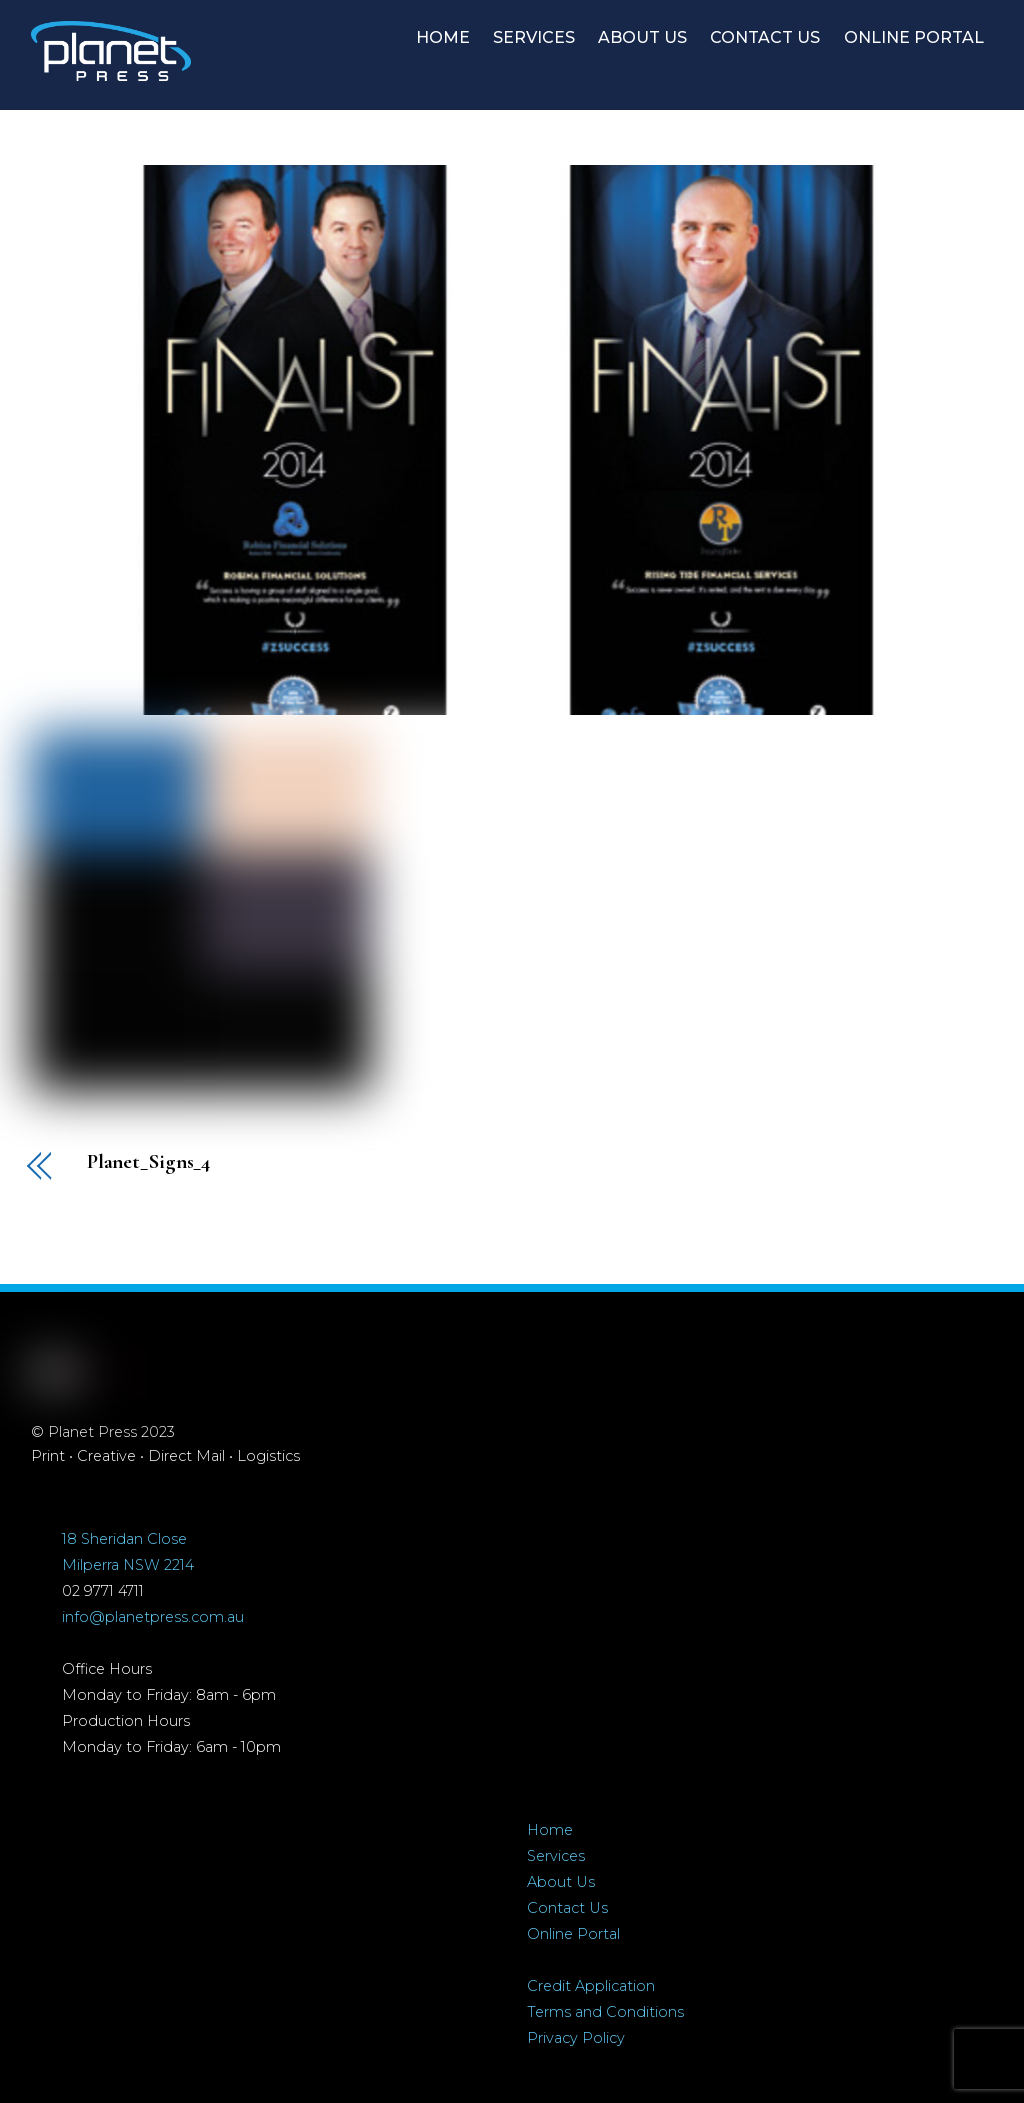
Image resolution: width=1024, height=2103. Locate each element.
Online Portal (573, 1934)
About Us (561, 1882)
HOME (443, 37)
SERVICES (534, 37)
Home (550, 1830)
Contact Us (567, 1908)
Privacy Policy (576, 2038)
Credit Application (591, 1986)
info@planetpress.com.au (153, 1617)
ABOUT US (642, 37)
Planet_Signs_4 (149, 1162)
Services (556, 1856)
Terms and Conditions (605, 2012)
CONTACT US (765, 37)
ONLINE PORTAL (914, 37)
